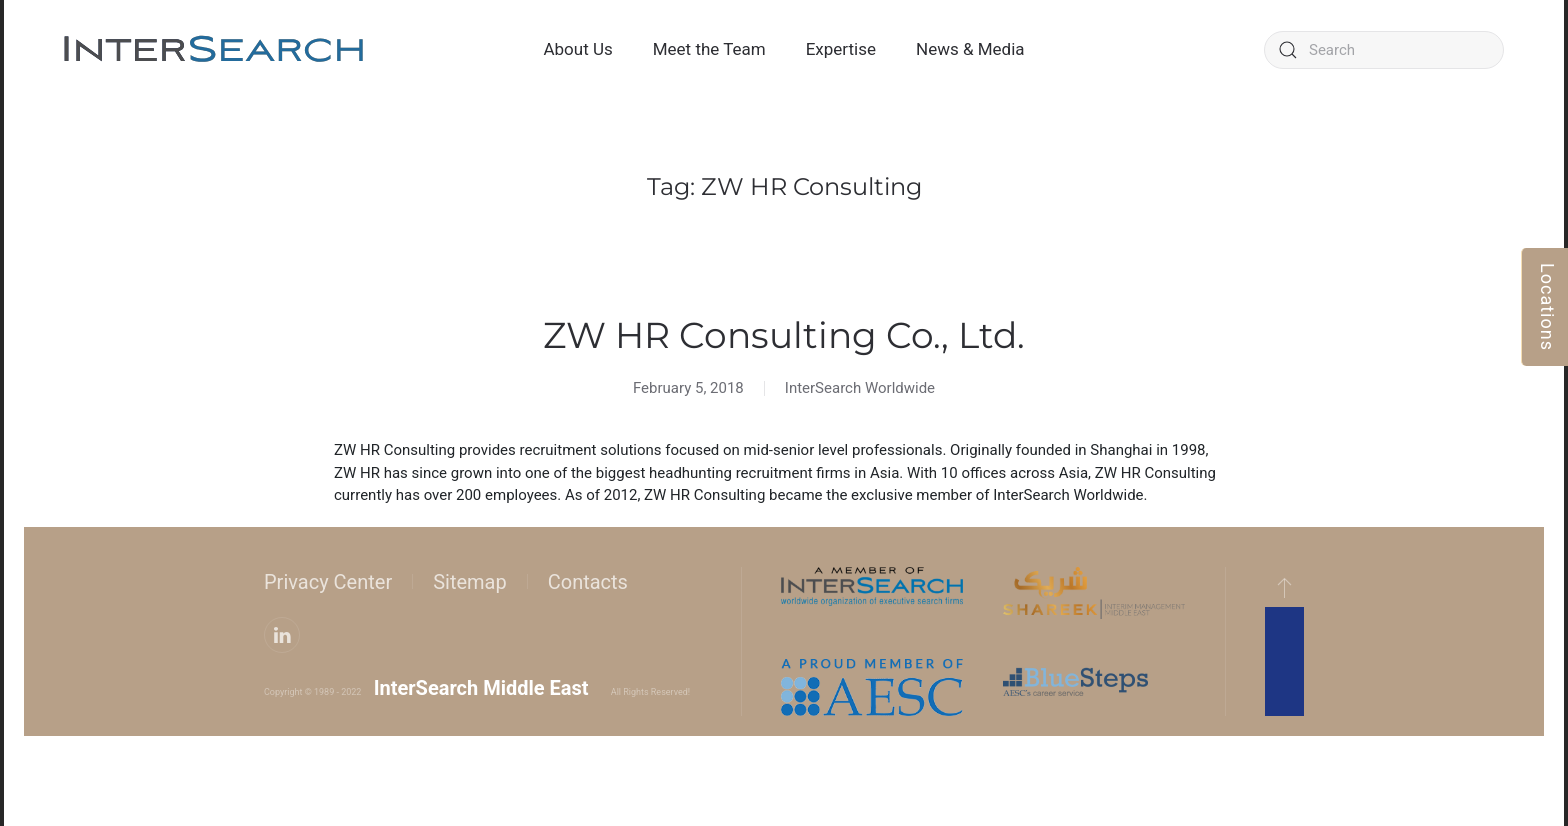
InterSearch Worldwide (860, 388)
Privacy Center (328, 582)
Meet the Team (709, 49)
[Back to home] (214, 50)
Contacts (588, 582)
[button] (1284, 587)
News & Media (970, 49)
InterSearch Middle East (481, 688)
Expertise (841, 49)
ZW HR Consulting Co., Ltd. (784, 335)
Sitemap (470, 582)
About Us (577, 49)
